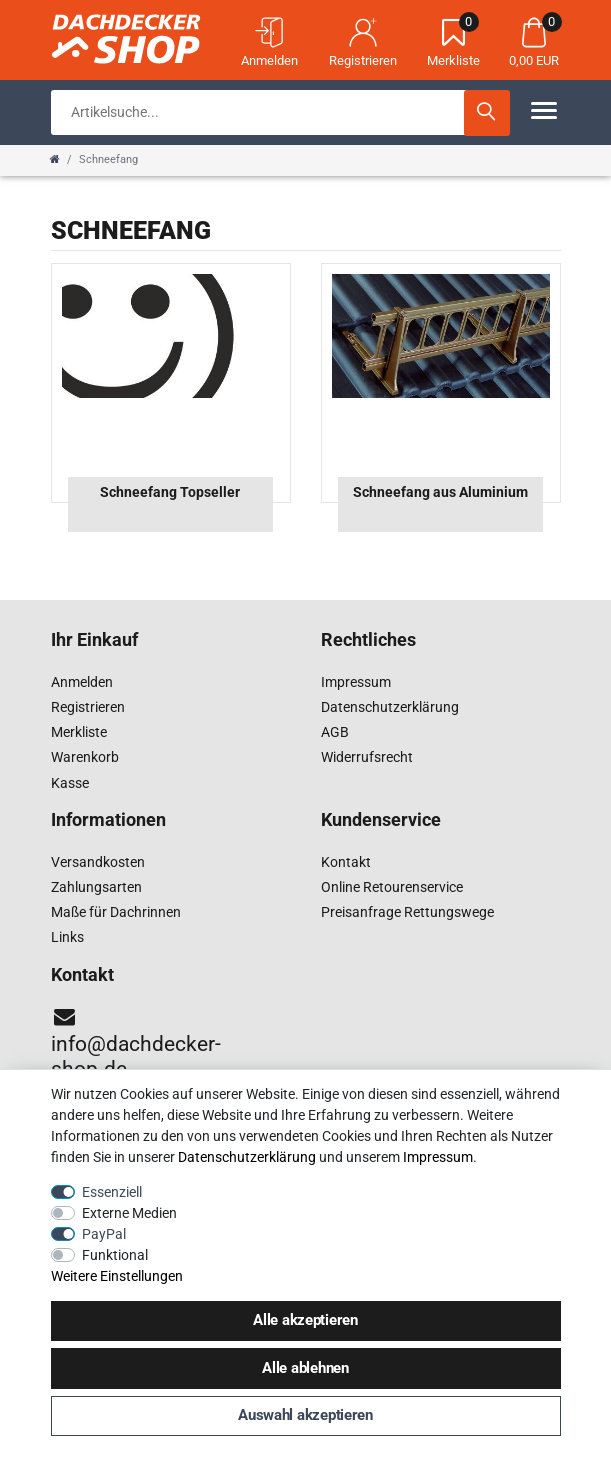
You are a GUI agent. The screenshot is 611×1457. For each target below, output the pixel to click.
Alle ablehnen (305, 1368)
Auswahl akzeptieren (305, 1415)
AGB (335, 732)
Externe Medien (129, 1213)
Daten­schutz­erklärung (247, 1157)
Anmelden (82, 682)
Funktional (115, 1255)
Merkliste (79, 732)
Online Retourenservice (392, 887)
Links (67, 937)
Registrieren (88, 707)
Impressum (356, 682)
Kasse (70, 783)
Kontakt (346, 862)
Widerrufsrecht (367, 757)
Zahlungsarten (96, 887)
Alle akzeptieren (305, 1320)
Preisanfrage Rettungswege (407, 912)
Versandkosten (98, 862)
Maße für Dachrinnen (116, 912)
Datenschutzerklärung (390, 707)
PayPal (104, 1234)
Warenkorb (85, 757)
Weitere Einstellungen (117, 1276)
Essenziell (112, 1192)
